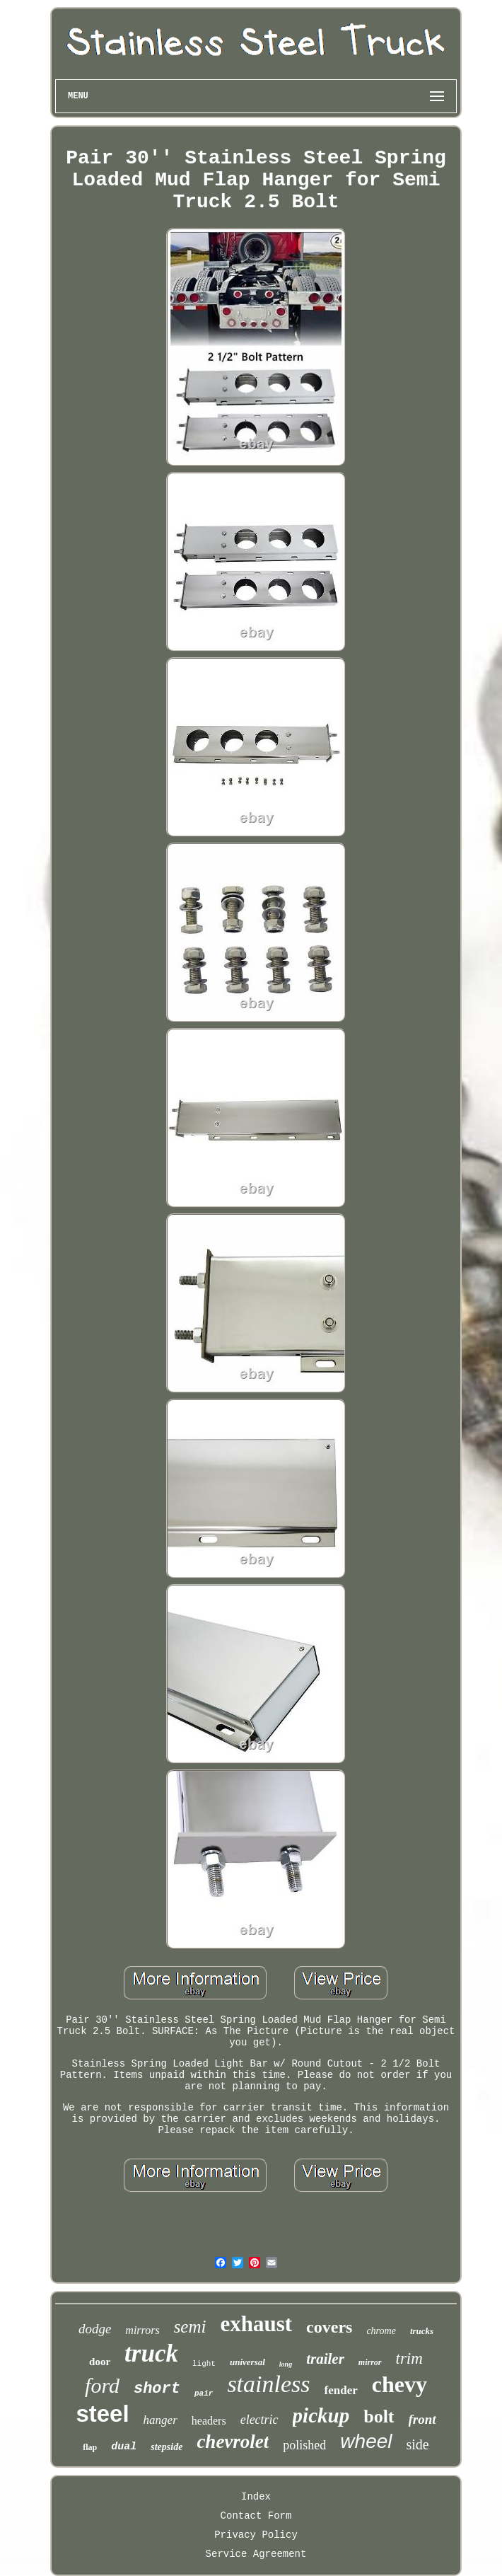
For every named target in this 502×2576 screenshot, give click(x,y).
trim (409, 2358)
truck (151, 2353)
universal (247, 2362)
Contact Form (256, 2516)
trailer (325, 2358)
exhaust (256, 2323)
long (285, 2364)
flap (90, 2447)
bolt (378, 2416)
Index (256, 2496)
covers (329, 2327)
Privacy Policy (256, 2535)
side (418, 2444)
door (99, 2361)
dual (123, 2447)
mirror (370, 2362)
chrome (380, 2331)
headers (209, 2421)
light (204, 2364)
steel (102, 2414)
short (157, 2389)
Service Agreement (256, 2554)
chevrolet (233, 2441)
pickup (321, 2415)
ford (102, 2385)
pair (203, 2393)
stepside (166, 2447)
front (422, 2419)
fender (341, 2390)
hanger (160, 2420)
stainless (268, 2384)
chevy (399, 2384)
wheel (366, 2441)
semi (190, 2326)
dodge (94, 2328)
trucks (421, 2331)
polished (304, 2445)
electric (259, 2420)
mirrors (142, 2330)
